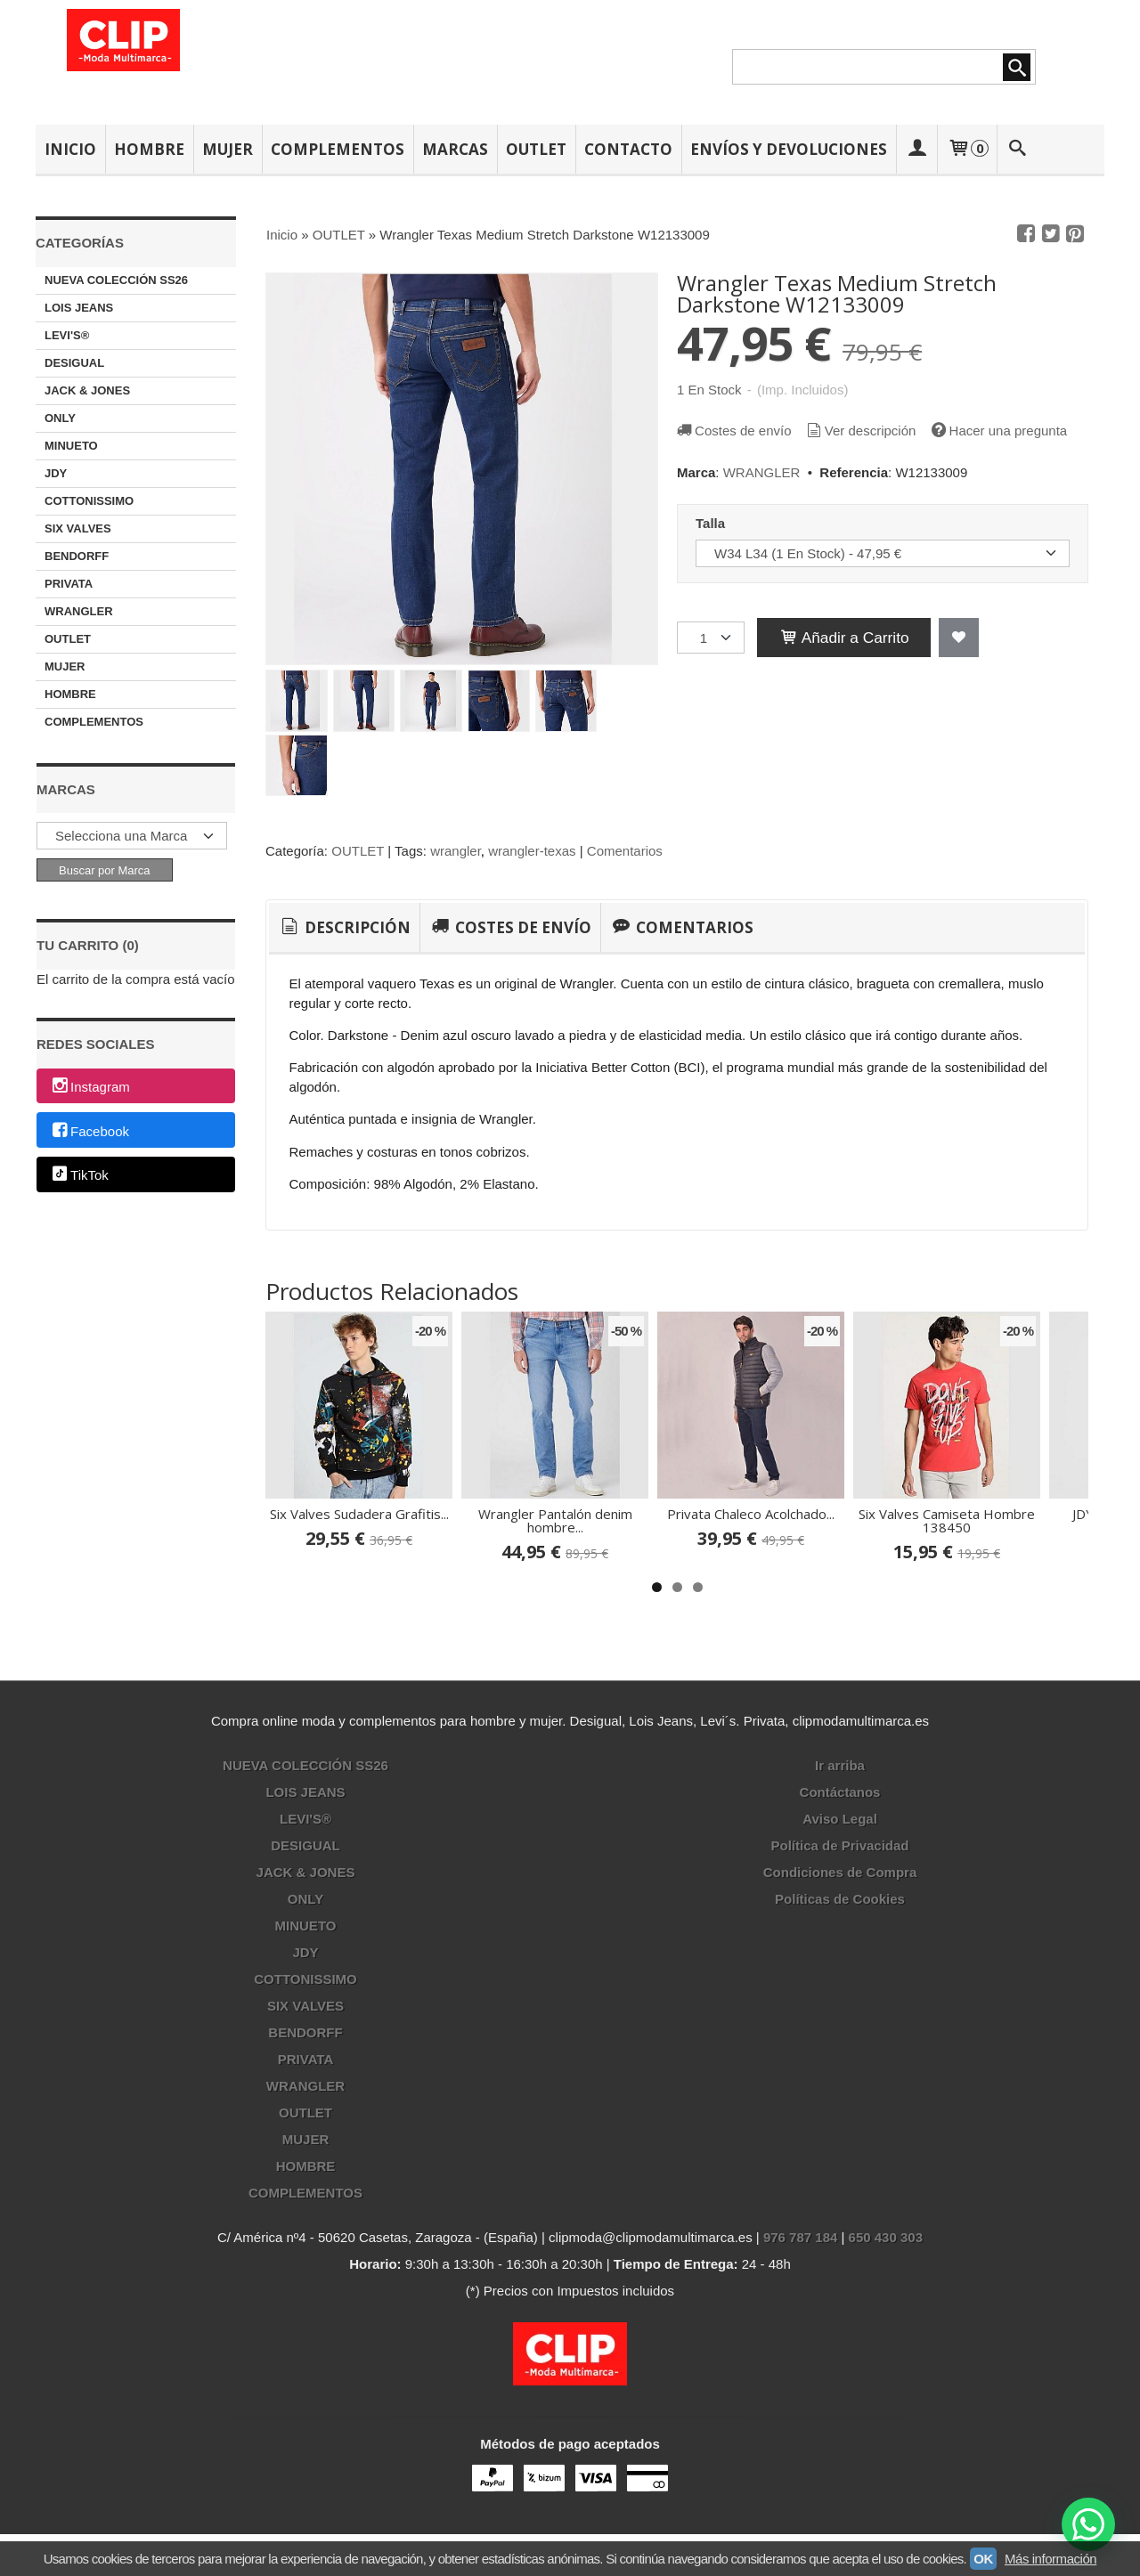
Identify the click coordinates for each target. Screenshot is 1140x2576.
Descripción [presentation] (344, 927)
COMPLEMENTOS (337, 149)
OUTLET (536, 149)
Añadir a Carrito (843, 637)
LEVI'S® (67, 335)
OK (983, 2558)
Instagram (90, 1086)
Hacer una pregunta (998, 430)
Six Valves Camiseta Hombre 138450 (947, 1520)
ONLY (60, 418)
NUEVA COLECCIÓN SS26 (116, 280)
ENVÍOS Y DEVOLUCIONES (788, 149)
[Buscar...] (1018, 149)
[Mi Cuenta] (916, 149)
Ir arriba (840, 1765)
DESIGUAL (74, 363)
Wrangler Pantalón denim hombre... (555, 1520)
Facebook (89, 1131)
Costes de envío (733, 430)
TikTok (79, 1175)
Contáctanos (840, 1792)
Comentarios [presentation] (681, 927)
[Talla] (883, 553)
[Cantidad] (711, 638)
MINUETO (71, 445)
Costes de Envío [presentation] (509, 927)
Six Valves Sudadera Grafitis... (359, 1514)
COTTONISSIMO (89, 501)
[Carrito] (967, 149)
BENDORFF (77, 556)
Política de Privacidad (839, 1845)
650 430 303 (886, 2237)
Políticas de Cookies (840, 1898)
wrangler (455, 850)
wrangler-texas (531, 850)
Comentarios (625, 850)
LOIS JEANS (79, 307)
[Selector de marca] (132, 835)
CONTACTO (628, 149)
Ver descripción (860, 430)
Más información (1050, 2558)
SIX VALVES (78, 528)
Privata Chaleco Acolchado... (751, 1514)
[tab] (344, 928)
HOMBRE (149, 149)
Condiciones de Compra (840, 1872)
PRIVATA (69, 583)
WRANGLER (79, 611)
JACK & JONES (87, 390)
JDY (56, 473)
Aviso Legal (839, 1818)
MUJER (227, 149)
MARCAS (455, 149)
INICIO (70, 149)
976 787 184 (800, 2237)
